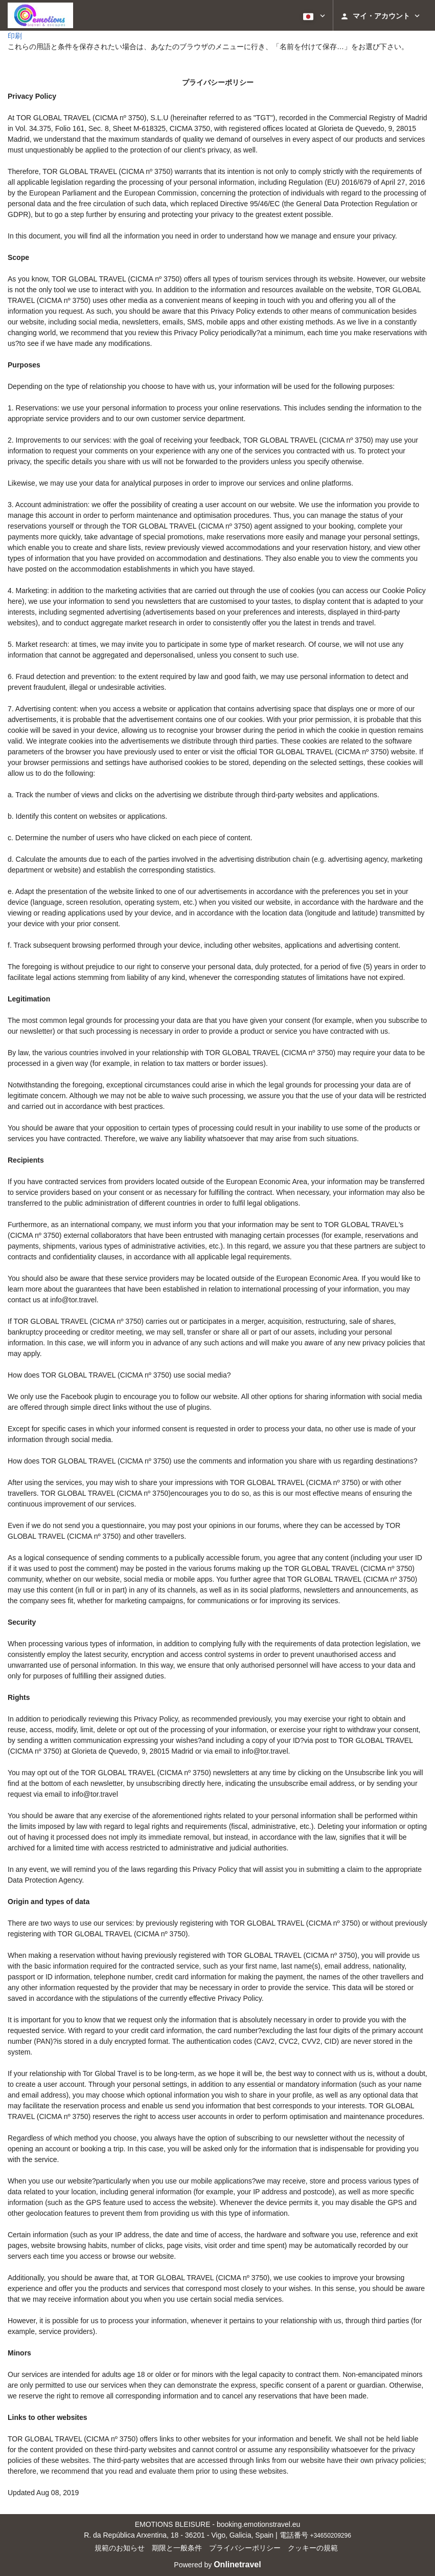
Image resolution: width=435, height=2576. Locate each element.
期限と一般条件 (177, 2548)
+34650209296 (330, 2535)
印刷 (15, 36)
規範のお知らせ (120, 2548)
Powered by (217, 2565)
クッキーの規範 (313, 2548)
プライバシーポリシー (245, 2548)
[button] (313, 15)
